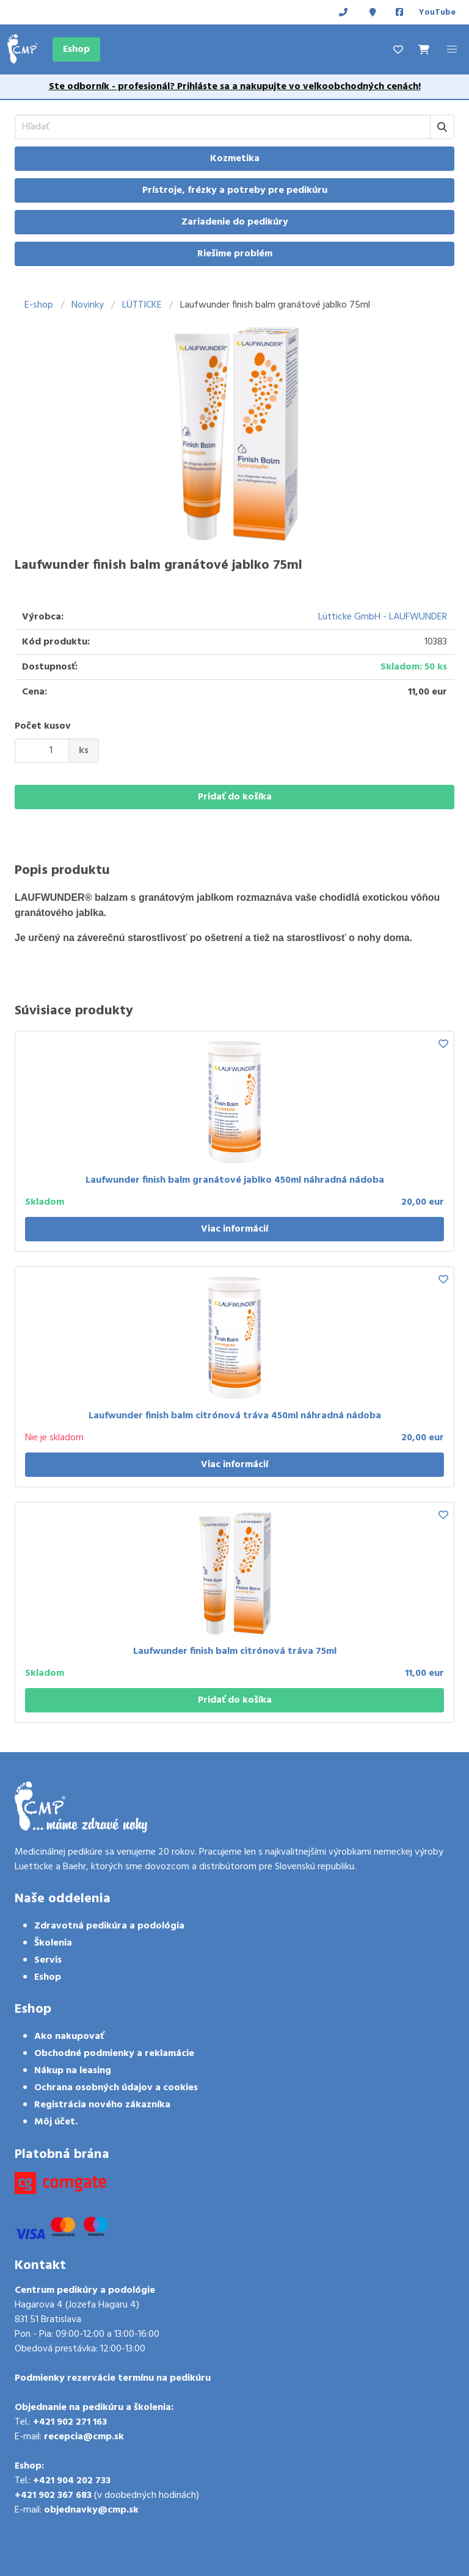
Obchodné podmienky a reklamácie (114, 2054)
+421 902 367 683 (53, 2495)
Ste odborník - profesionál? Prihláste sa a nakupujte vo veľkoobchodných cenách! (235, 87)
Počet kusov (43, 726)
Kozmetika (235, 159)
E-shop (38, 305)
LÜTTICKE (142, 305)
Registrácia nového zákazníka (102, 2105)
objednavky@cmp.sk (91, 2510)
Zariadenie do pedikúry (234, 222)
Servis (48, 1960)
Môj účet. (56, 2122)
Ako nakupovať (69, 2036)
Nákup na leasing (72, 2071)
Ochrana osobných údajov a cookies (116, 2088)
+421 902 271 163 (70, 2422)
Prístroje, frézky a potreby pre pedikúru (234, 190)
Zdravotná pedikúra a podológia (109, 1926)
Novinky (87, 305)
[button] (452, 49)
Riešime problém (234, 254)
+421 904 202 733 (72, 2481)
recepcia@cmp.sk (84, 2437)
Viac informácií (234, 1229)
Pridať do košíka (235, 797)
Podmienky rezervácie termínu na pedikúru (113, 2378)
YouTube (437, 12)
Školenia (53, 1943)
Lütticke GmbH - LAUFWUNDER (382, 617)
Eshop (76, 49)
